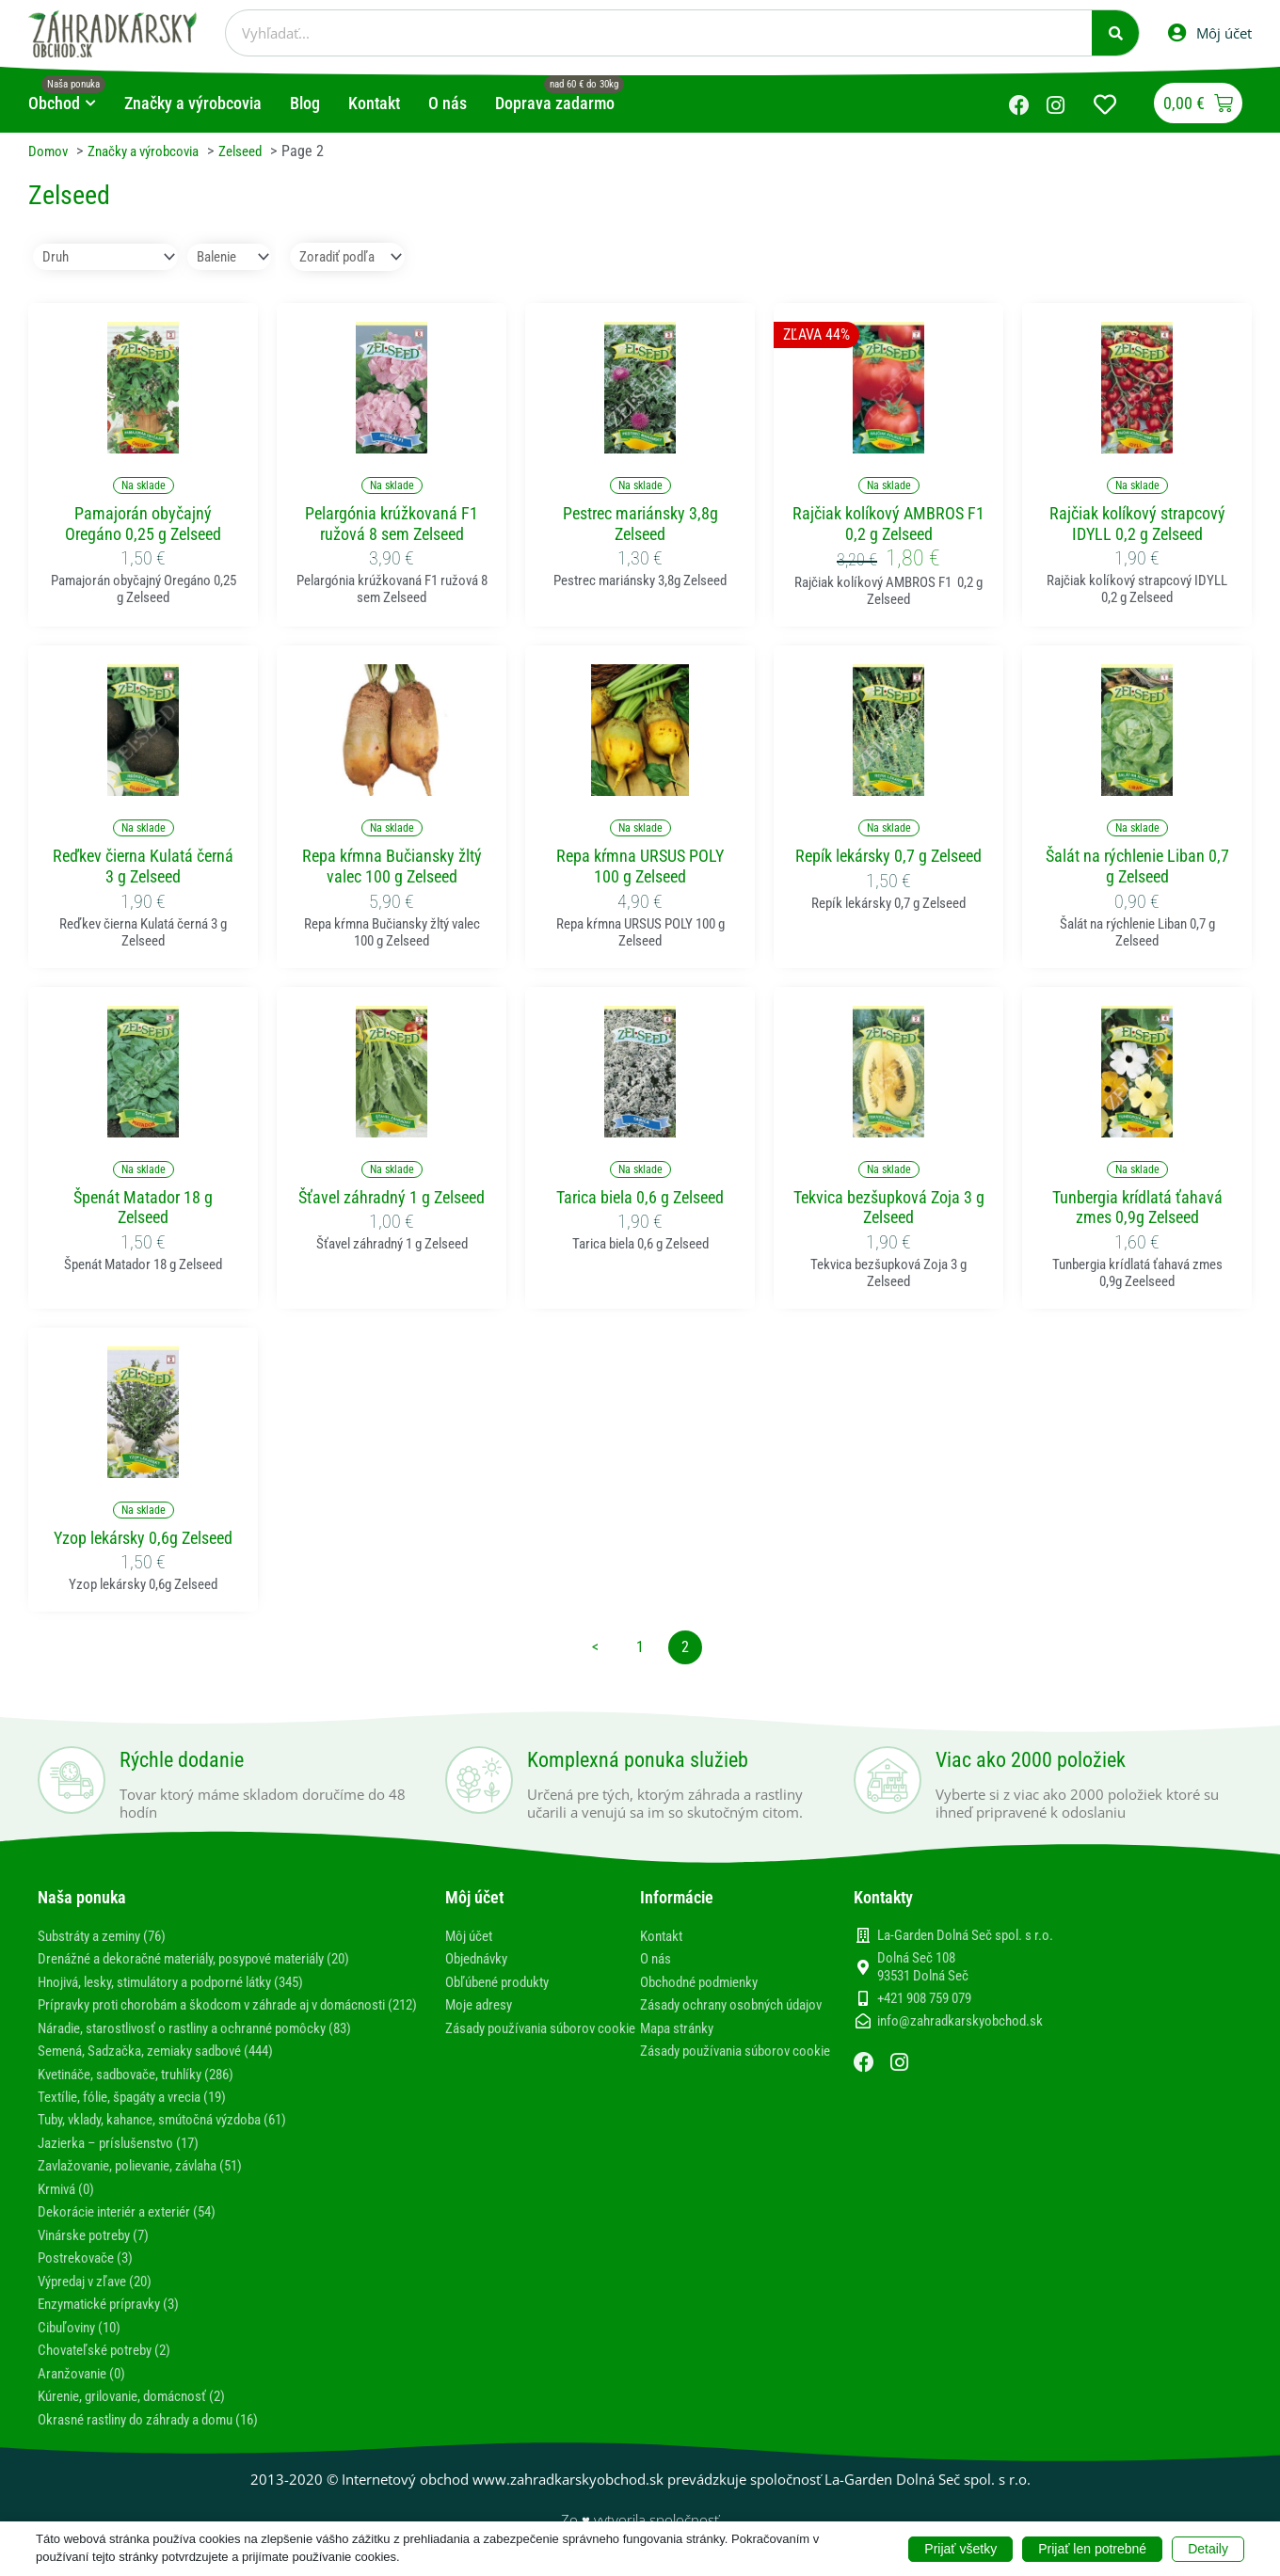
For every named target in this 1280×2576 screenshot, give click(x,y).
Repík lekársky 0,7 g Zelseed (888, 857)
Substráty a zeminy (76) (110, 1936)
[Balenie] (238, 257)
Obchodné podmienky (705, 1982)
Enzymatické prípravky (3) (116, 2318)
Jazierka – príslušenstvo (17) (126, 2159)
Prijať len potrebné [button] (1092, 2547)
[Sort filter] (366, 257)
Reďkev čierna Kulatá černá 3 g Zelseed (143, 867)
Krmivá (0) (69, 2205)
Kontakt (663, 1936)
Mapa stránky (681, 2045)
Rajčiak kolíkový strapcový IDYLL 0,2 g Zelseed (1137, 524)
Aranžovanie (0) (86, 2386)
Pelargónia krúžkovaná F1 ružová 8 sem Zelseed (391, 524)
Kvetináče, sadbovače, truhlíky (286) (147, 2091)
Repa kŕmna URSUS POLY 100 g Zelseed (640, 867)
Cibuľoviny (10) (84, 2341)
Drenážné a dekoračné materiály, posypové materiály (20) (212, 1958)
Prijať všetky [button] (960, 2547)
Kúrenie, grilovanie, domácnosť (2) (142, 2409)
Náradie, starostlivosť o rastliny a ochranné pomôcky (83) (211, 2045)
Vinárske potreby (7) (99, 2250)
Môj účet (471, 1936)
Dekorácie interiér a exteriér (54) (137, 2227)
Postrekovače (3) (89, 2273)
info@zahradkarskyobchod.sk (960, 2021)
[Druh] (108, 257)
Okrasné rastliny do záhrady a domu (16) (161, 2432)
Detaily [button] (1208, 2547)
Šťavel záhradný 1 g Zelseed (391, 1197)
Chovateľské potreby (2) (111, 2364)
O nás (657, 1958)
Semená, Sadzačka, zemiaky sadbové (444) (167, 2067)
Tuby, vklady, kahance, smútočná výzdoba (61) (176, 2136)
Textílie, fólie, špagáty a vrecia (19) (144, 2114)
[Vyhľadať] (1115, 33)
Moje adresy (482, 2004)
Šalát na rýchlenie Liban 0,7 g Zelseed (1137, 867)
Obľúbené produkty (503, 1982)
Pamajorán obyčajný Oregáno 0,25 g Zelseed (143, 524)
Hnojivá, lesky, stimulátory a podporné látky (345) (187, 1982)
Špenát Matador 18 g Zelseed (143, 1207)
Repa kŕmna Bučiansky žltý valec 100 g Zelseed (392, 867)
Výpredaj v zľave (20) (102, 2295)
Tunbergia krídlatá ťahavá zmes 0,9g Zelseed (1137, 1207)
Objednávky (480, 1958)
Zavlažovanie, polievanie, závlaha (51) (153, 2181)
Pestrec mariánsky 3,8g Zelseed (640, 524)
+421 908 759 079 (924, 1999)
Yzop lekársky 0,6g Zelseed (143, 1539)
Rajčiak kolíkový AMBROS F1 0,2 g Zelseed (888, 524)
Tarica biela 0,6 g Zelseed (640, 1197)
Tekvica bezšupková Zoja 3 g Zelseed (888, 1207)
